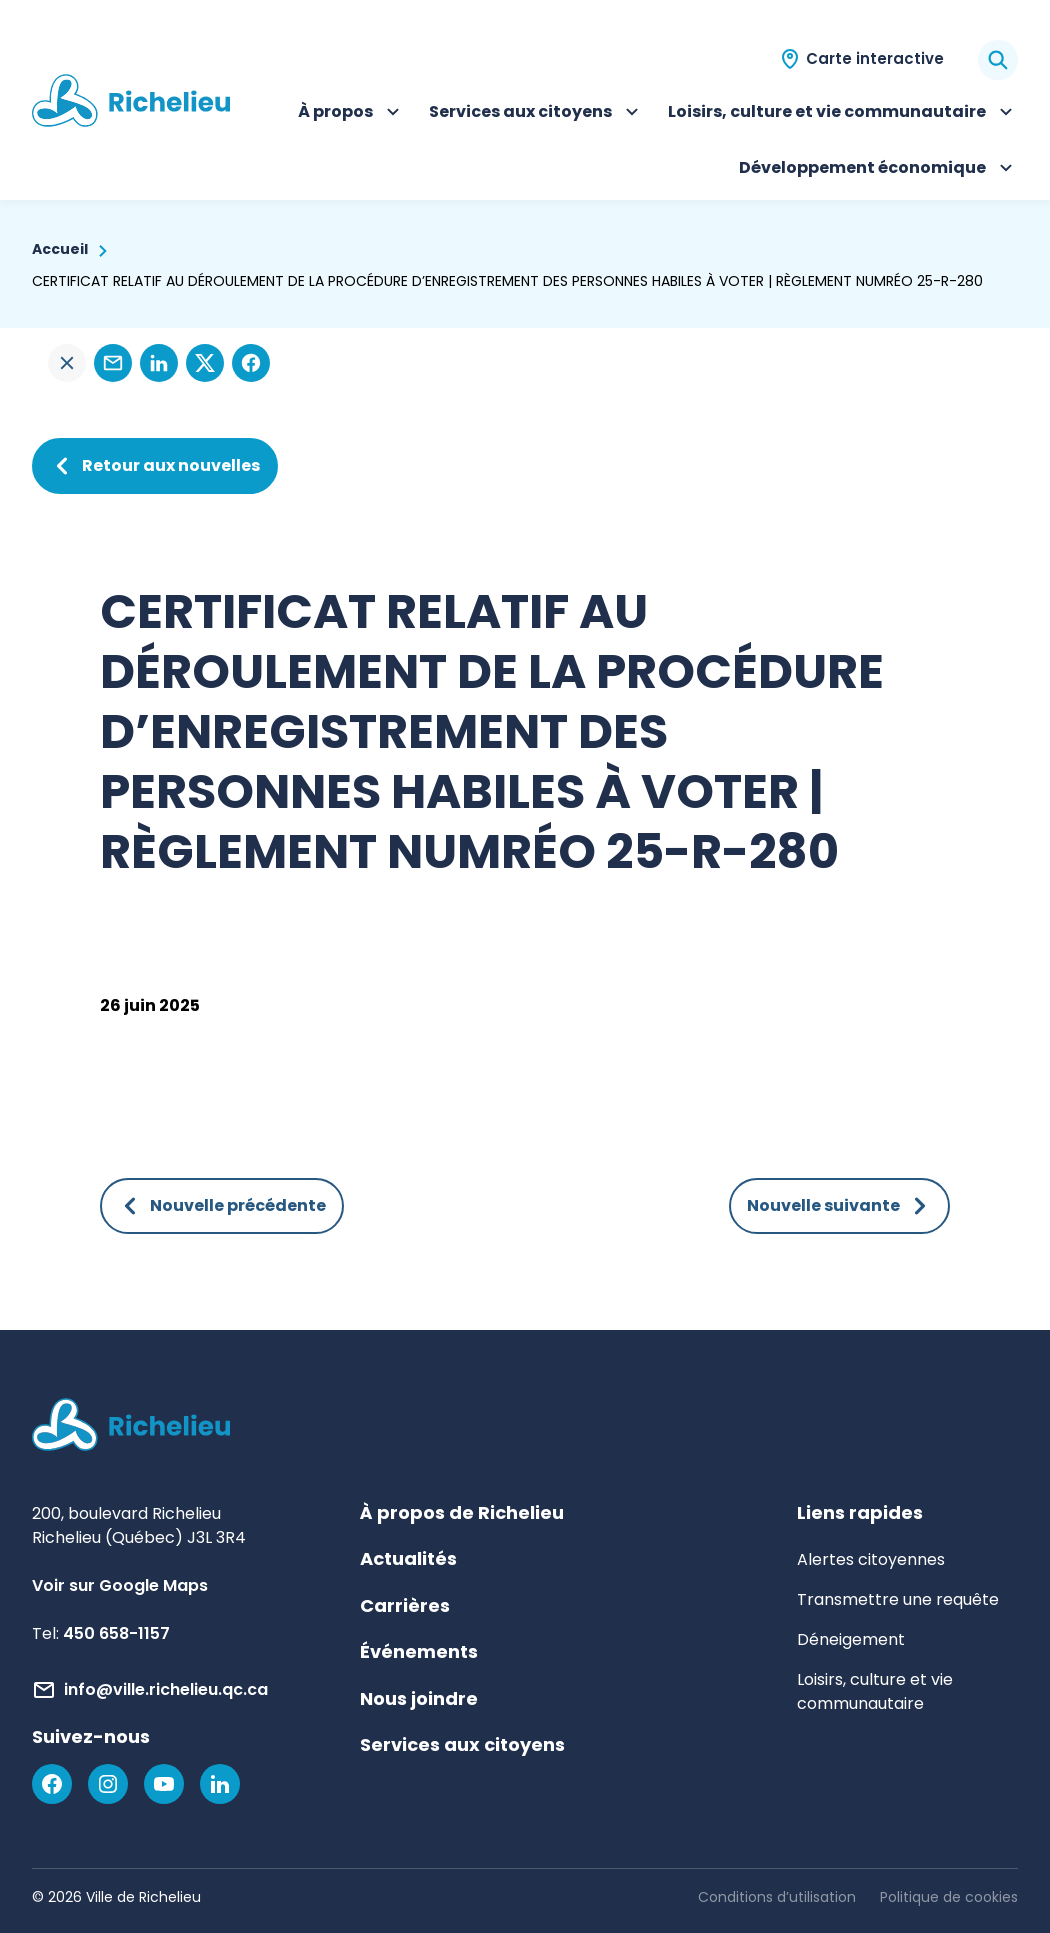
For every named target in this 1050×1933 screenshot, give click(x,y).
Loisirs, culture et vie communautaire (843, 114)
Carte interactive (875, 58)
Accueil (60, 249)
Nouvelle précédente (222, 1206)
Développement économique (878, 170)
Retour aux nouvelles (155, 466)
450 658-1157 (116, 1633)
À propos (351, 114)
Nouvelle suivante (839, 1206)
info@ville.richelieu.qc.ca (166, 1689)
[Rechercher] (998, 60)
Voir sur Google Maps (120, 1585)
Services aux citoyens (536, 114)
